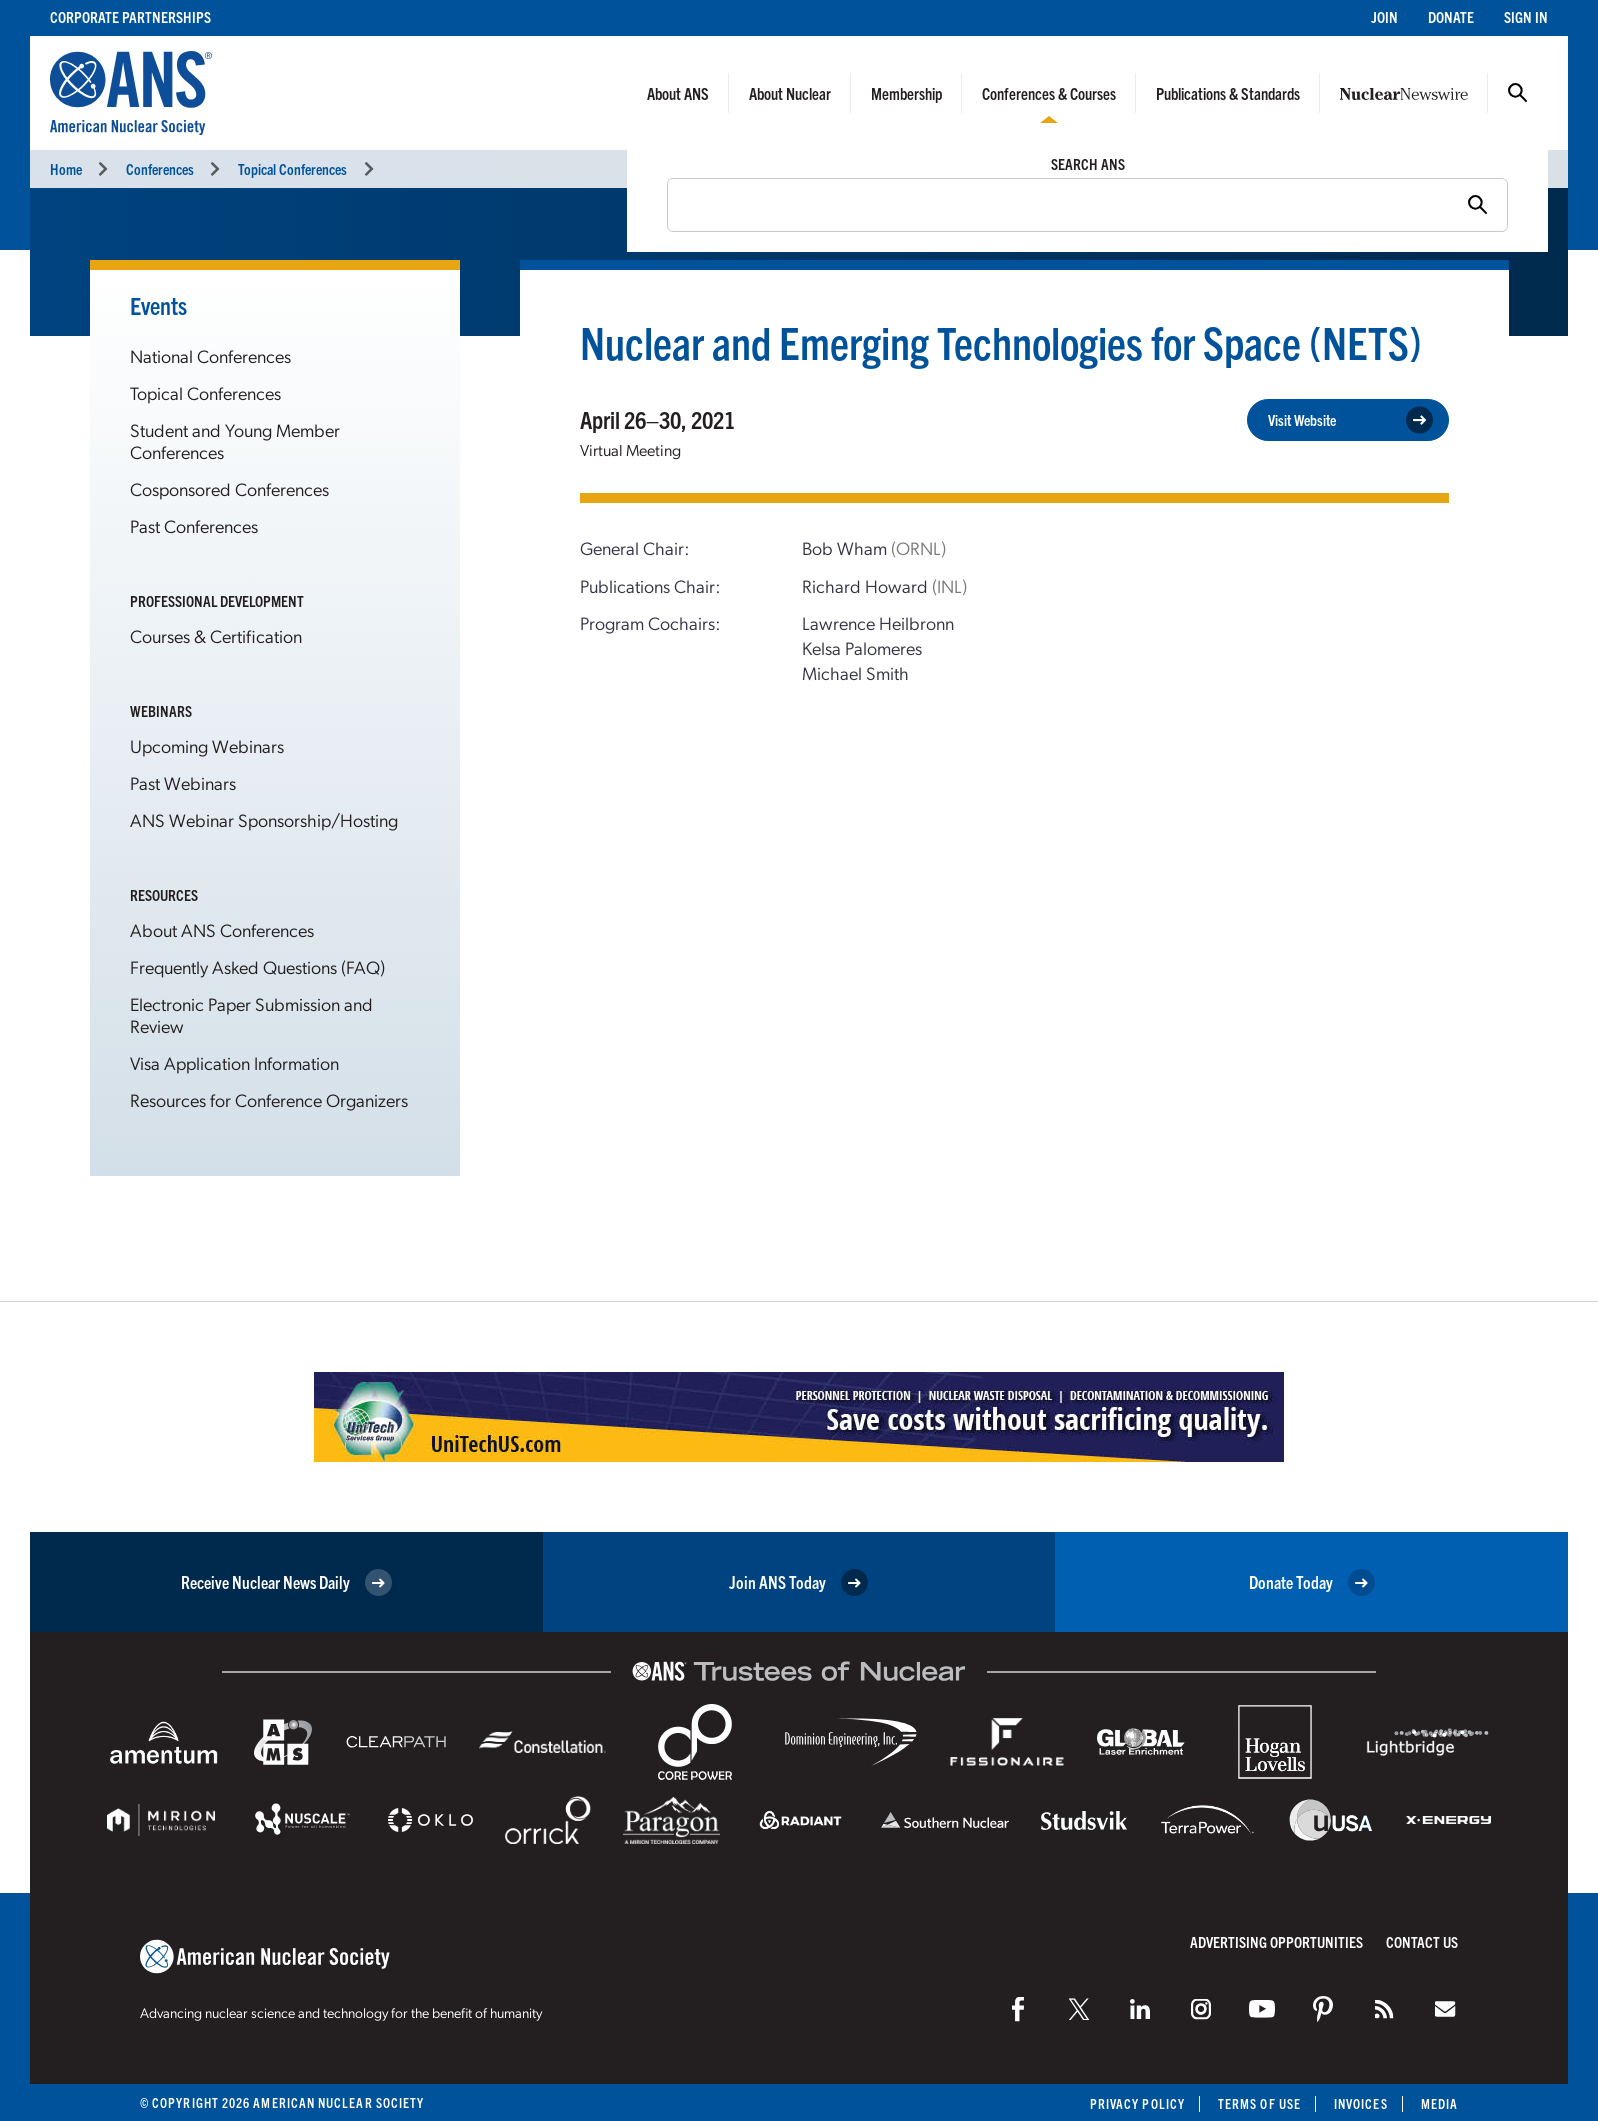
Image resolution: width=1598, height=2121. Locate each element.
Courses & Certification (216, 635)
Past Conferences (194, 525)
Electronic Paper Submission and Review (251, 1014)
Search (1518, 93)
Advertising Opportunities (1276, 1941)
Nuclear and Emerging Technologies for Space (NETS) (1001, 341)
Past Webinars (183, 782)
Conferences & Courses (1049, 93)
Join (1384, 16)
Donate (1451, 16)
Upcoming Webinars (207, 745)
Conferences (160, 168)
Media (1439, 2103)
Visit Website (1350, 420)
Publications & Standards (1228, 93)
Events (158, 305)
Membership (906, 93)
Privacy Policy (1137, 2103)
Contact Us (1422, 1941)
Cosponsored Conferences (229, 488)
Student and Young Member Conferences (235, 440)
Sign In (1526, 16)
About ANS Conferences (222, 929)
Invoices (1361, 2103)
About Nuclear (790, 93)
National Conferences (210, 355)
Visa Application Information (234, 1062)
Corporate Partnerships (130, 16)
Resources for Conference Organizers (269, 1099)
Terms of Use (1259, 2103)
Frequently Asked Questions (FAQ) (257, 966)
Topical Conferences (292, 168)
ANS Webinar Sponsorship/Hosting (264, 819)
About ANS (678, 93)
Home (66, 168)
